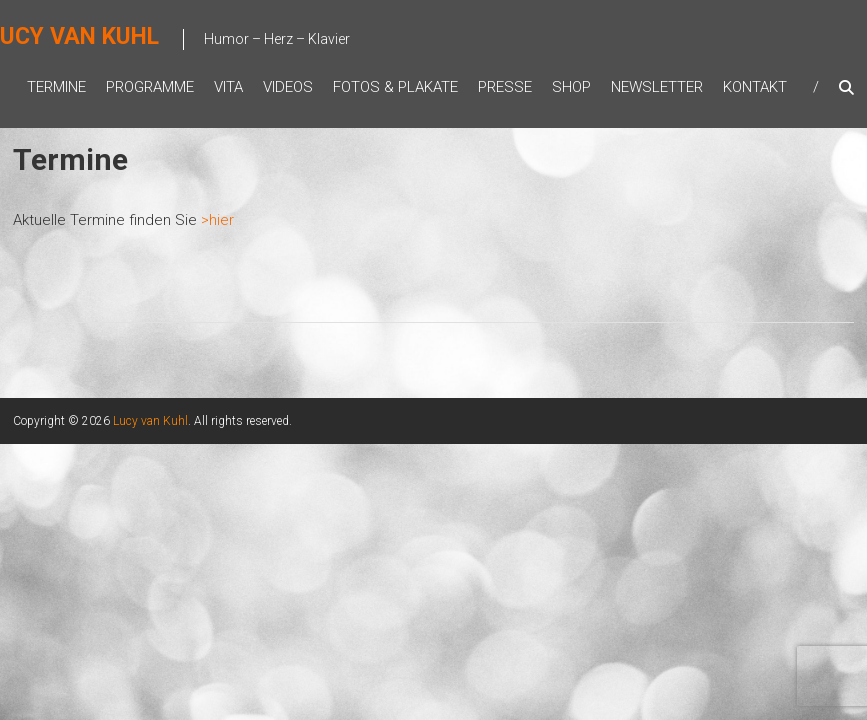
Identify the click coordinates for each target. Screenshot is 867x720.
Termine (56, 87)
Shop (571, 87)
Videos (288, 87)
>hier (217, 220)
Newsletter (657, 87)
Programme (150, 87)
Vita (228, 87)
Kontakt (755, 87)
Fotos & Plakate (395, 87)
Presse (505, 87)
